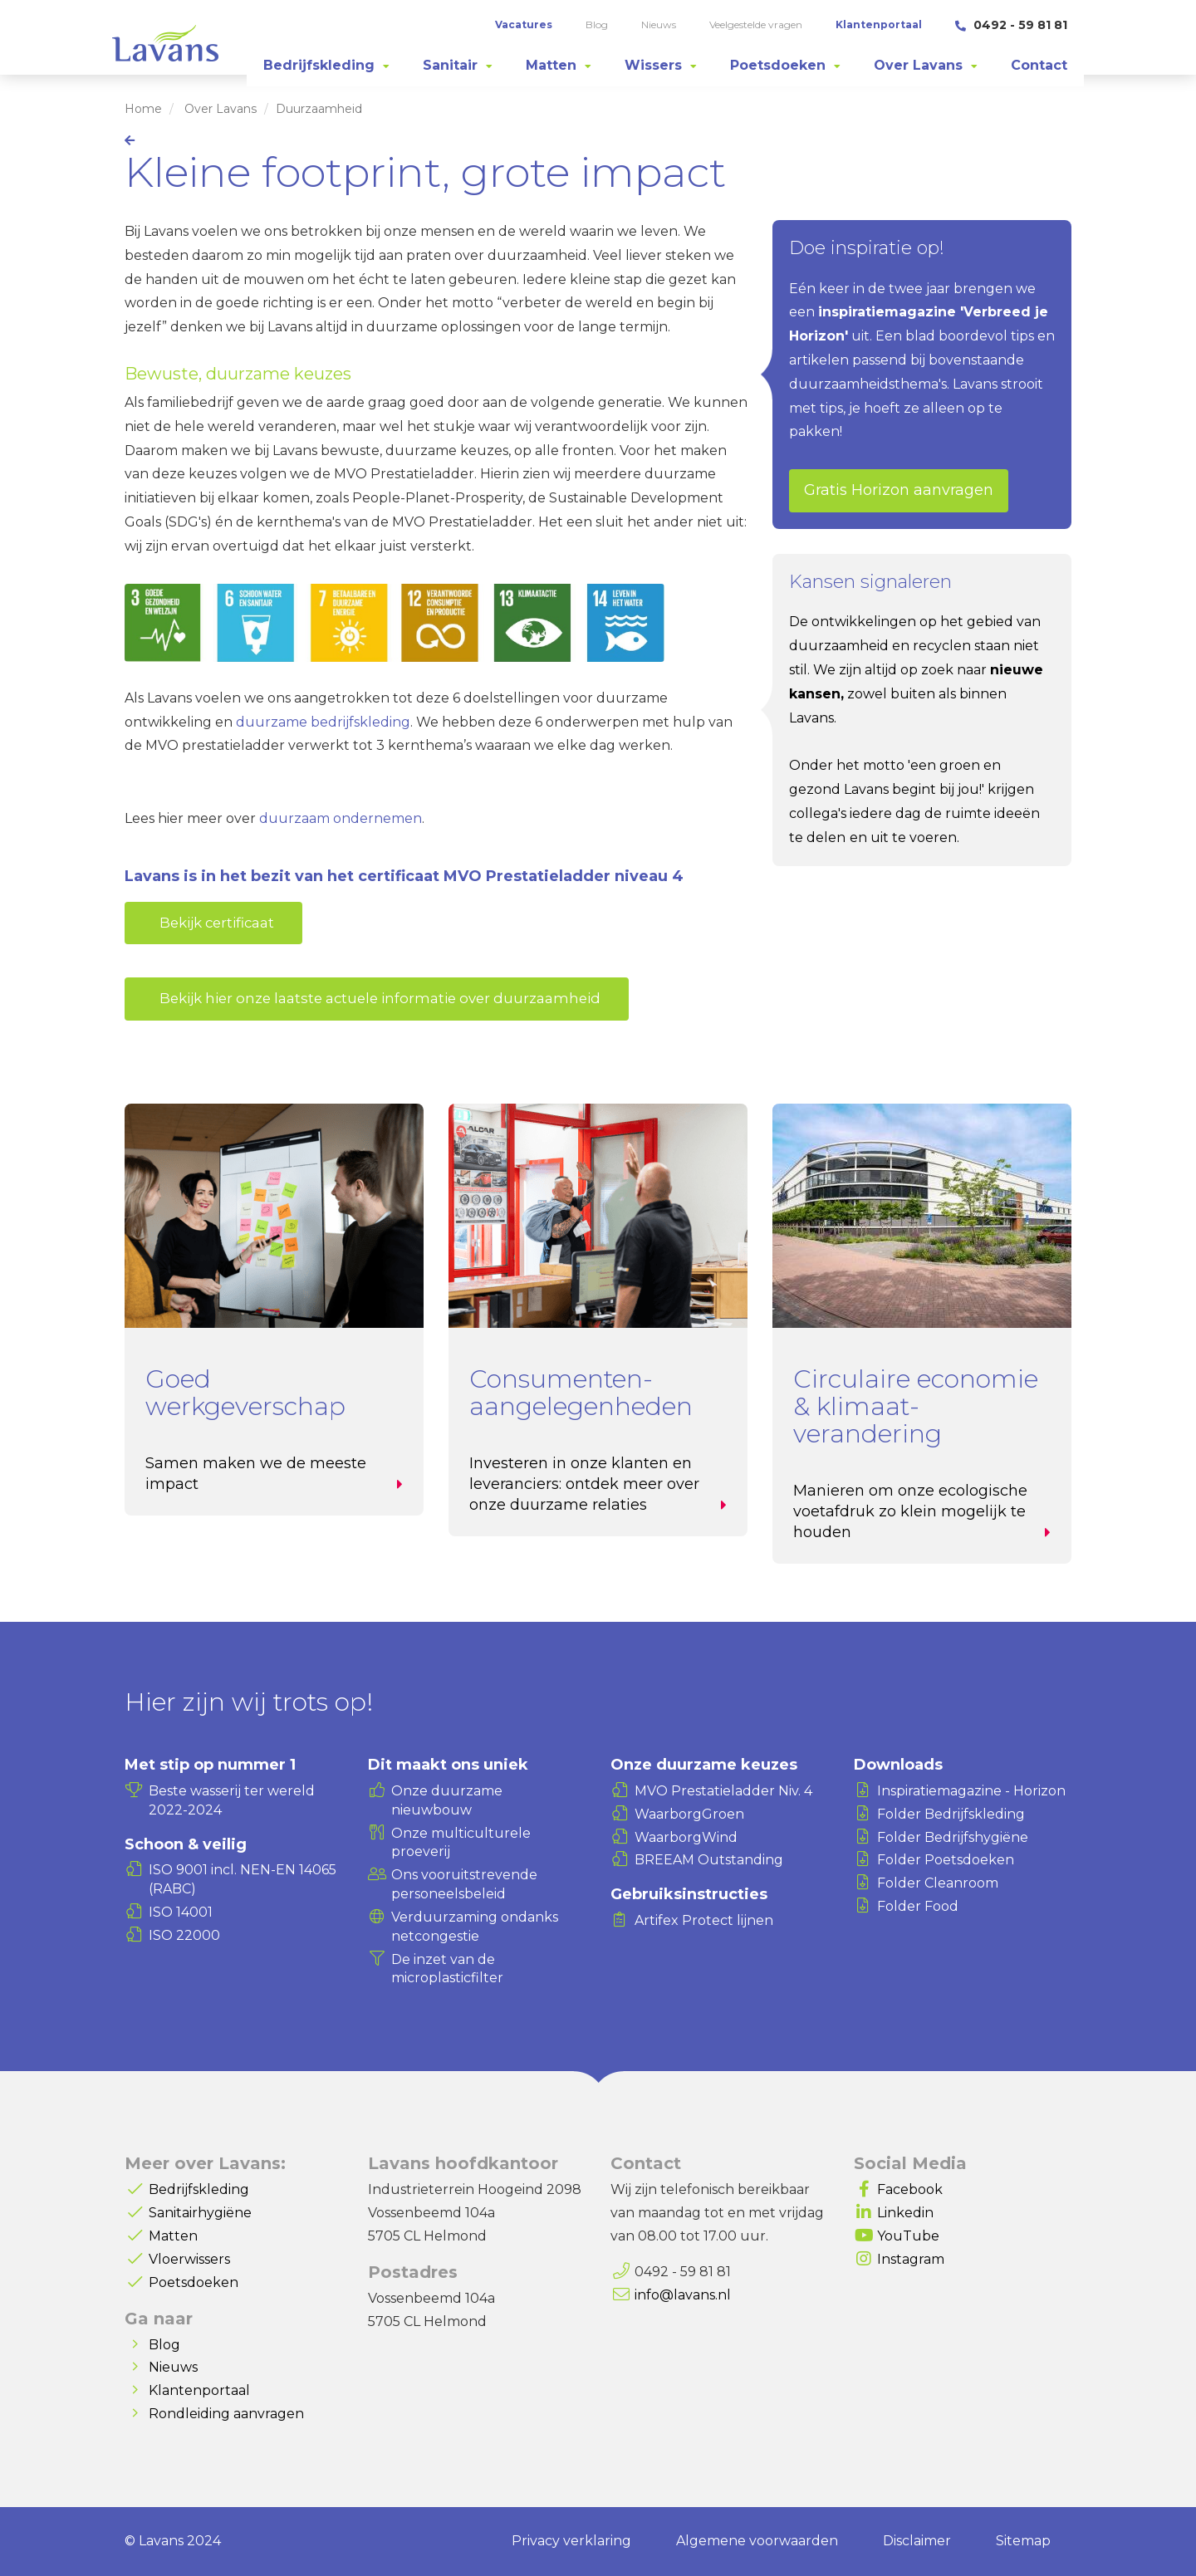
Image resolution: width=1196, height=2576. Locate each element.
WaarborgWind (686, 1837)
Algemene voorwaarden (757, 2541)
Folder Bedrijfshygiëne (952, 1837)
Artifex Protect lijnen (704, 1920)
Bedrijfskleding (199, 2189)
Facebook (910, 2189)
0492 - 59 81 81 (1011, 24)
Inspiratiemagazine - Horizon (971, 1791)
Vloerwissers (189, 2259)
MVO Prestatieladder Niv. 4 (723, 1791)
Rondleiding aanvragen (226, 2414)
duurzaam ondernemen (340, 818)
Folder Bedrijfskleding (951, 1814)
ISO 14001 (181, 1912)
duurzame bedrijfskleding (323, 722)
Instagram (910, 2259)
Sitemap (1023, 2541)
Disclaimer (917, 2541)
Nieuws (173, 2367)
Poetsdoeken (193, 2282)
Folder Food (917, 1906)
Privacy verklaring (571, 2541)
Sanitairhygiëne (200, 2213)
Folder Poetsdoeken (945, 1860)
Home (143, 108)
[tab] (326, 65)
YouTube (908, 2236)
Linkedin (905, 2213)
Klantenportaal (199, 2390)
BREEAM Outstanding (709, 1860)
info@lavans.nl (683, 2295)
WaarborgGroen (689, 1814)
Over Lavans (220, 108)
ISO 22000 (184, 1935)
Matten (173, 2236)
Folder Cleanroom (937, 1883)
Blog (164, 2345)
